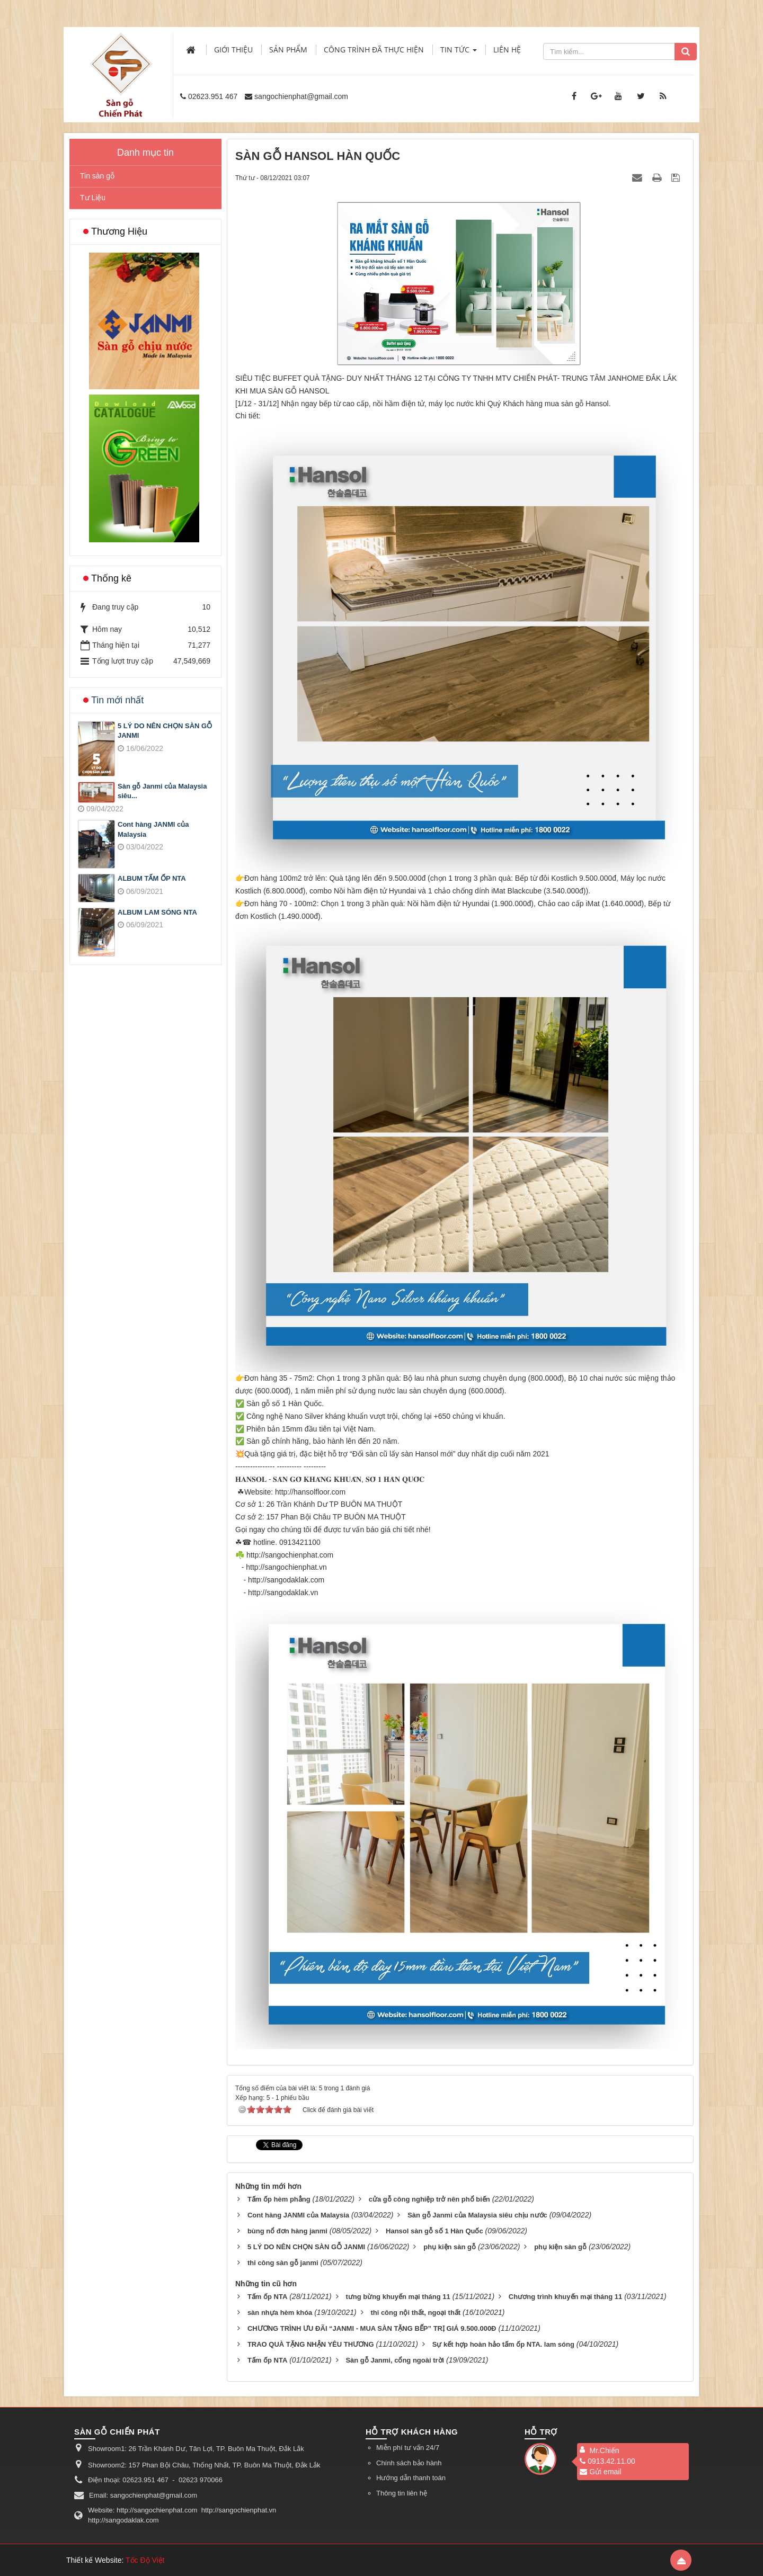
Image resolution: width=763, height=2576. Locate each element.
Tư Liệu (92, 197)
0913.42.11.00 (607, 2461)
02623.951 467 (212, 96)
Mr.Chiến (604, 2450)
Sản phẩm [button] (288, 49)
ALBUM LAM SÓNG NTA (157, 912)
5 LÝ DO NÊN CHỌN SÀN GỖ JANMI (165, 731)
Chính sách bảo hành (408, 2463)
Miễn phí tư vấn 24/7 (407, 2448)
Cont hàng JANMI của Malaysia (153, 829)
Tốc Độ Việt (145, 2560)
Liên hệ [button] (507, 49)
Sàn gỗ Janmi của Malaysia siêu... (162, 791)
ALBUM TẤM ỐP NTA (152, 878)
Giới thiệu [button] (233, 49)
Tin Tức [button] (458, 52)
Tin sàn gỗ (97, 176)
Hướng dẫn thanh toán (411, 2478)
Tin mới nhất (117, 700)
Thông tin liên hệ (401, 2493)
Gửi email (600, 2471)
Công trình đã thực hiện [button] (374, 49)
